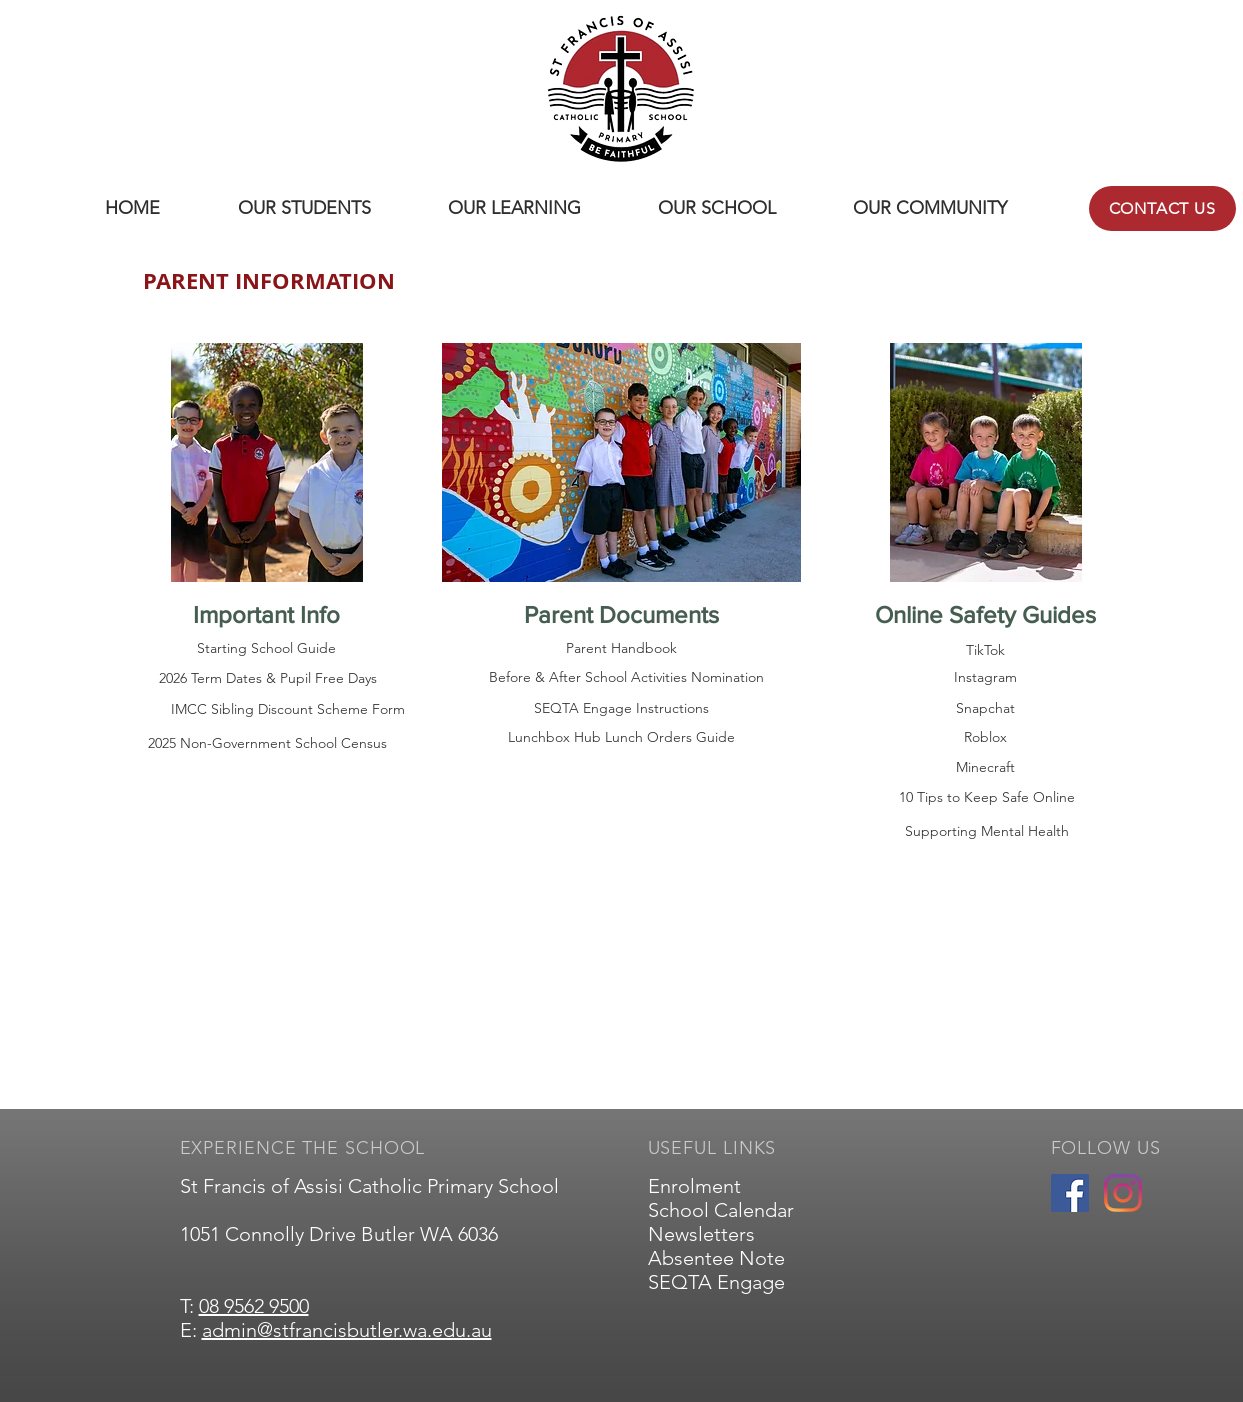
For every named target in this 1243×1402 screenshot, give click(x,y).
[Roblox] (986, 738)
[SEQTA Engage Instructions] (622, 708)
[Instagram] (986, 678)
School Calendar (721, 1210)
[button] (304, 208)
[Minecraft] (986, 768)
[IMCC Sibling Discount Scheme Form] (288, 709)
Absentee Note (716, 1258)
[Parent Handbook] (622, 649)
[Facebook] (1070, 1193)
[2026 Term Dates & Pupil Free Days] (268, 678)
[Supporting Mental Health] (987, 832)
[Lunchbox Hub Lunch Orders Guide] (622, 738)
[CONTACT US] (1162, 208)
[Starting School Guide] (267, 649)
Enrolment (694, 1186)
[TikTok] (986, 651)
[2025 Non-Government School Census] (268, 743)
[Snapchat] (986, 709)
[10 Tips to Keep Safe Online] (987, 798)
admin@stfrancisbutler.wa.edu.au (347, 1330)
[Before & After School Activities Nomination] (626, 678)
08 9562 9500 (254, 1306)
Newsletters (701, 1234)
